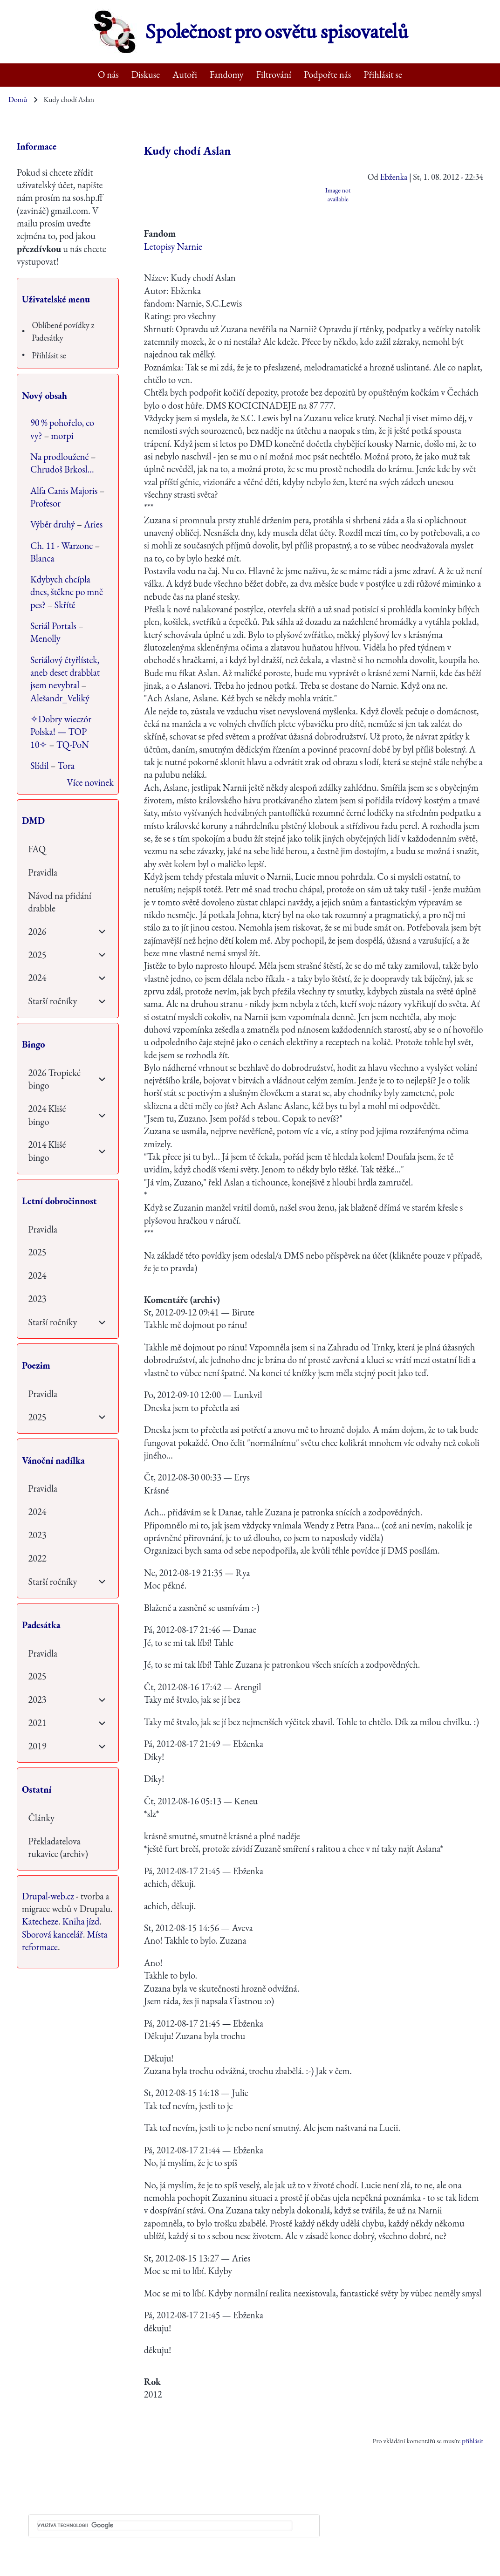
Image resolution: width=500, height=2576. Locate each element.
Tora (66, 766)
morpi (62, 436)
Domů (17, 99)
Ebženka (393, 176)
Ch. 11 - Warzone (61, 546)
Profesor (45, 503)
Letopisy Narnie (173, 246)
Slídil (39, 766)
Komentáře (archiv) (182, 1300)
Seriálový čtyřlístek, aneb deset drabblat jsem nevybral (65, 673)
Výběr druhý (52, 524)
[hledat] (165, 2525)
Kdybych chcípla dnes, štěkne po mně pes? (66, 592)
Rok (152, 2382)
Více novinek (90, 782)
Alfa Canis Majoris (63, 491)
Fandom (160, 233)
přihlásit (472, 2440)
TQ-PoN (72, 745)
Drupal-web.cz (48, 1896)
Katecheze (40, 1921)
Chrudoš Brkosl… (62, 469)
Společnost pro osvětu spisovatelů (276, 31)
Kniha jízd (80, 1921)
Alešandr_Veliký (59, 698)
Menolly (45, 638)
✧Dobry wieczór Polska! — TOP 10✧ (60, 732)
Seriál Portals (53, 626)
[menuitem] (108, 75)
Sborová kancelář (52, 1934)
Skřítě (65, 605)
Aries (93, 524)
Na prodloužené (59, 457)
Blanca (42, 558)
